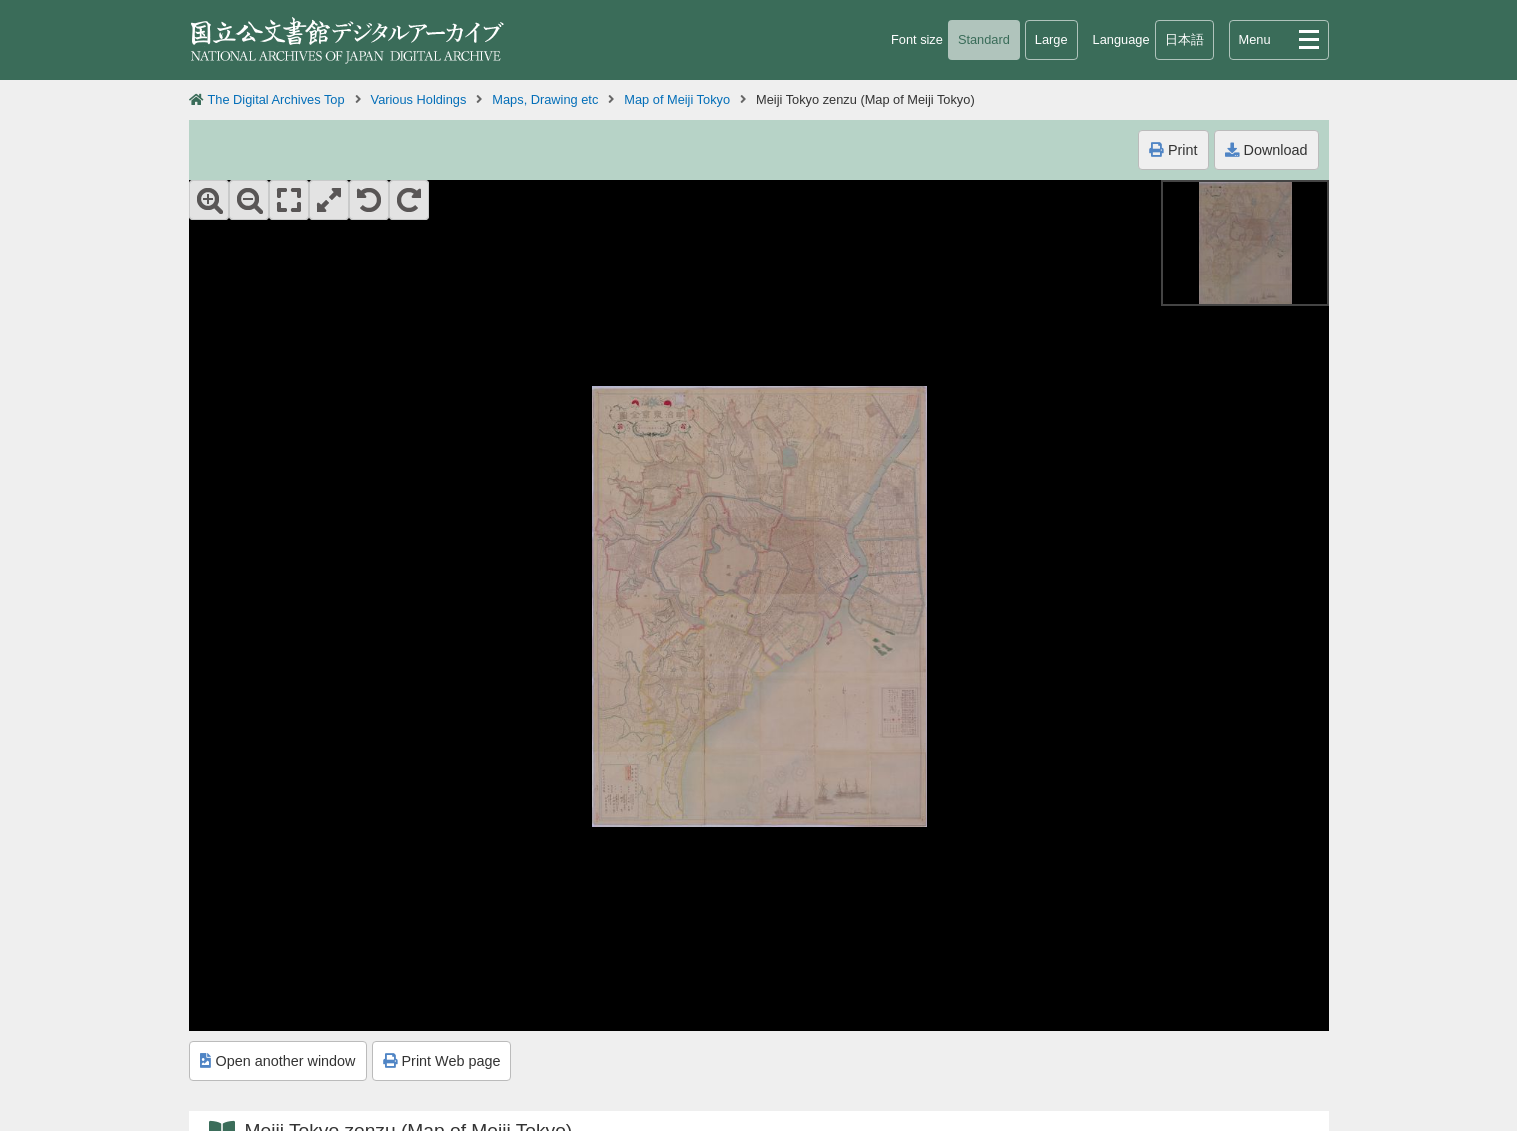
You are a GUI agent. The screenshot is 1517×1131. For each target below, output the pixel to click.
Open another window (278, 1061)
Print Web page (442, 1061)
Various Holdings (419, 99)
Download (1266, 150)
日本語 (1184, 39)
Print (1173, 150)
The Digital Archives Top (276, 99)
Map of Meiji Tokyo (677, 99)
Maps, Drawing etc (545, 99)
